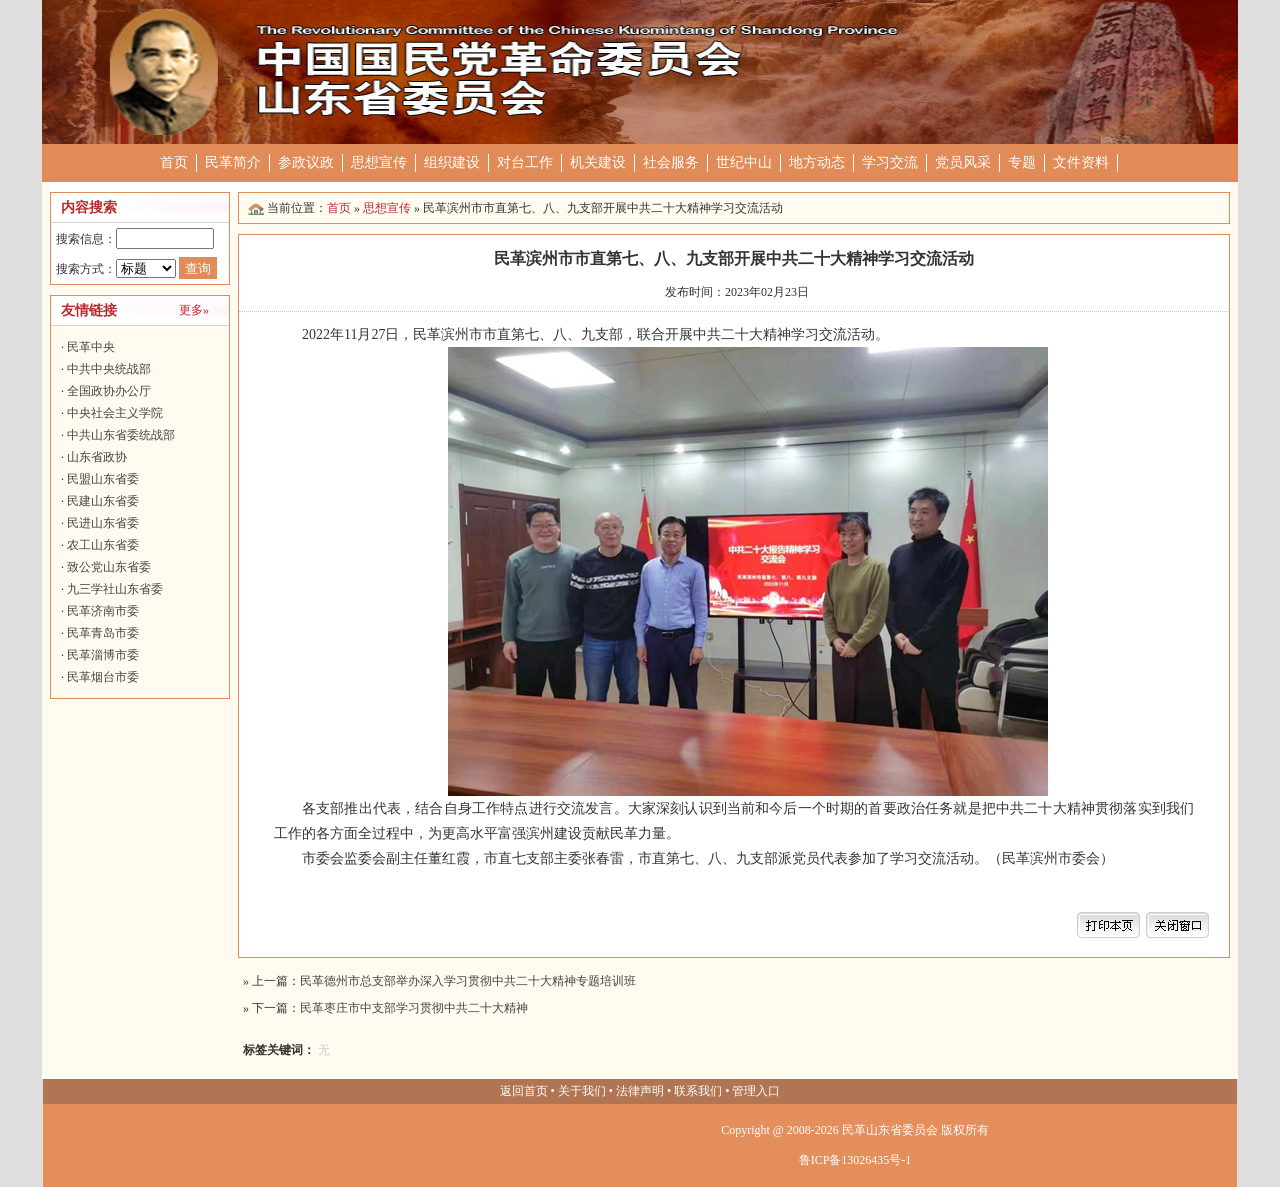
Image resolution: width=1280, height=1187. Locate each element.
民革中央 (91, 347)
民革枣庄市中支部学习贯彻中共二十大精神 (414, 1008)
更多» (194, 310)
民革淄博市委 (103, 655)
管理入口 (756, 1091)
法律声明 (640, 1091)
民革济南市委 (103, 611)
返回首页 (524, 1091)
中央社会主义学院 (115, 413)
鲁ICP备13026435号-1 (855, 1160)
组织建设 (452, 162)
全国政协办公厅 (109, 391)
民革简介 (233, 162)
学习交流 (890, 162)
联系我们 (698, 1091)
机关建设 (598, 162)
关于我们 (582, 1091)
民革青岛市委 (103, 633)
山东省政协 (97, 457)
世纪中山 (744, 162)
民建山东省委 (103, 501)
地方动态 (817, 162)
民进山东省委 (103, 523)
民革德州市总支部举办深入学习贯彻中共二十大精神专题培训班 (468, 981)
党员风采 (963, 162)
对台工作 (525, 162)
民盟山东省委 (103, 479)
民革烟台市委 (103, 677)
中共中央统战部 (109, 369)
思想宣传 (379, 162)
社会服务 (671, 162)
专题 (1022, 162)
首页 (174, 162)
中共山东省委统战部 (121, 435)
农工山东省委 (103, 545)
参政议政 (306, 162)
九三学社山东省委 (115, 589)
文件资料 (1081, 162)
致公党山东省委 (109, 567)
